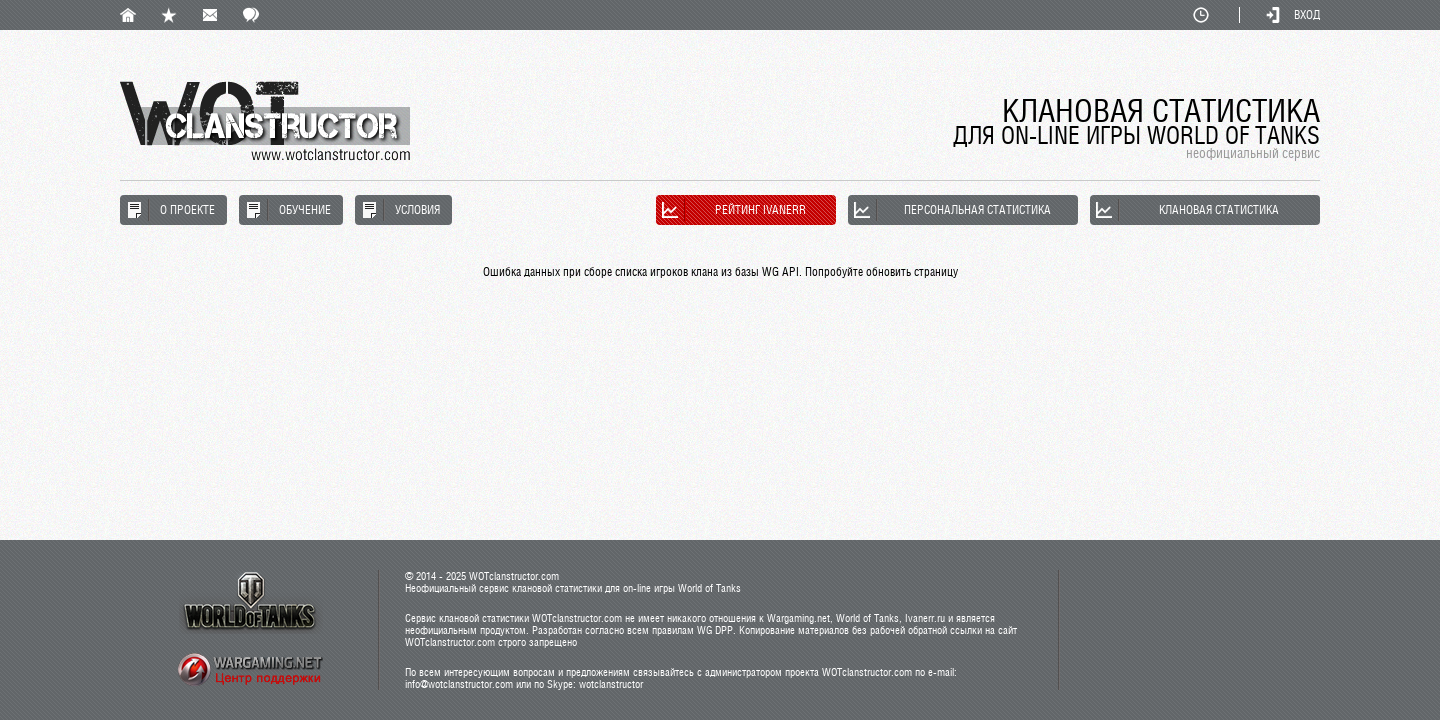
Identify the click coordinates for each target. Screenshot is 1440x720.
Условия (417, 210)
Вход (1307, 15)
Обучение (305, 210)
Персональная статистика (977, 210)
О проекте (187, 210)
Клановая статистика (1219, 210)
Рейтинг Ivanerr (760, 210)
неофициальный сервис (1253, 153)
